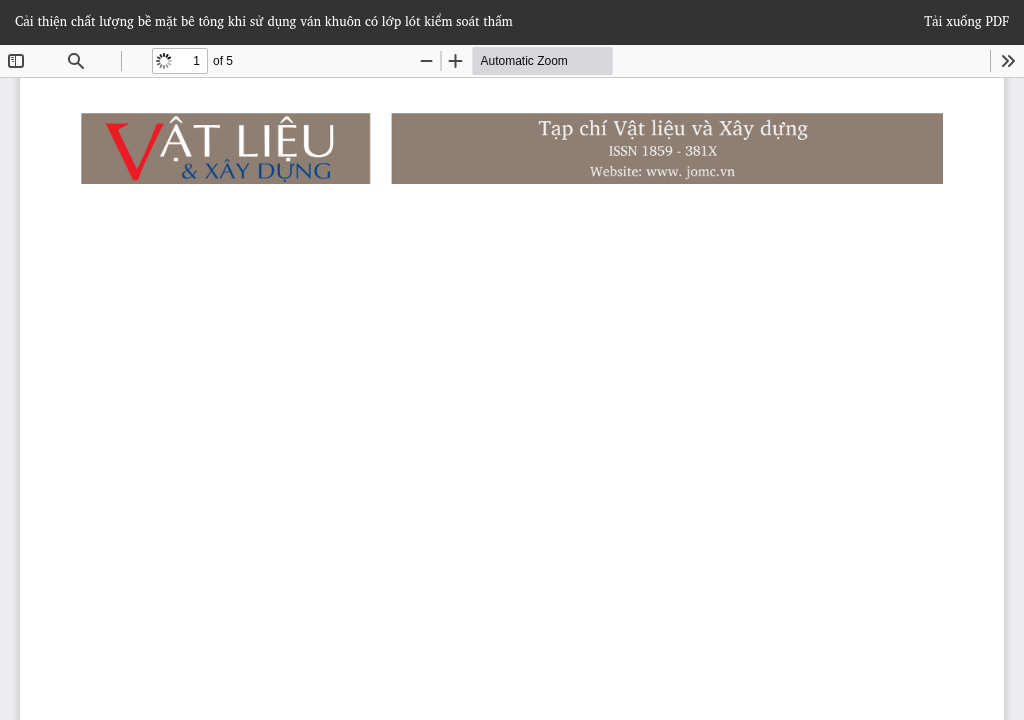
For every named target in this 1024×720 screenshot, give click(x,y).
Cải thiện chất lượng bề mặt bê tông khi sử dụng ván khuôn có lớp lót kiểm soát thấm (264, 21)
